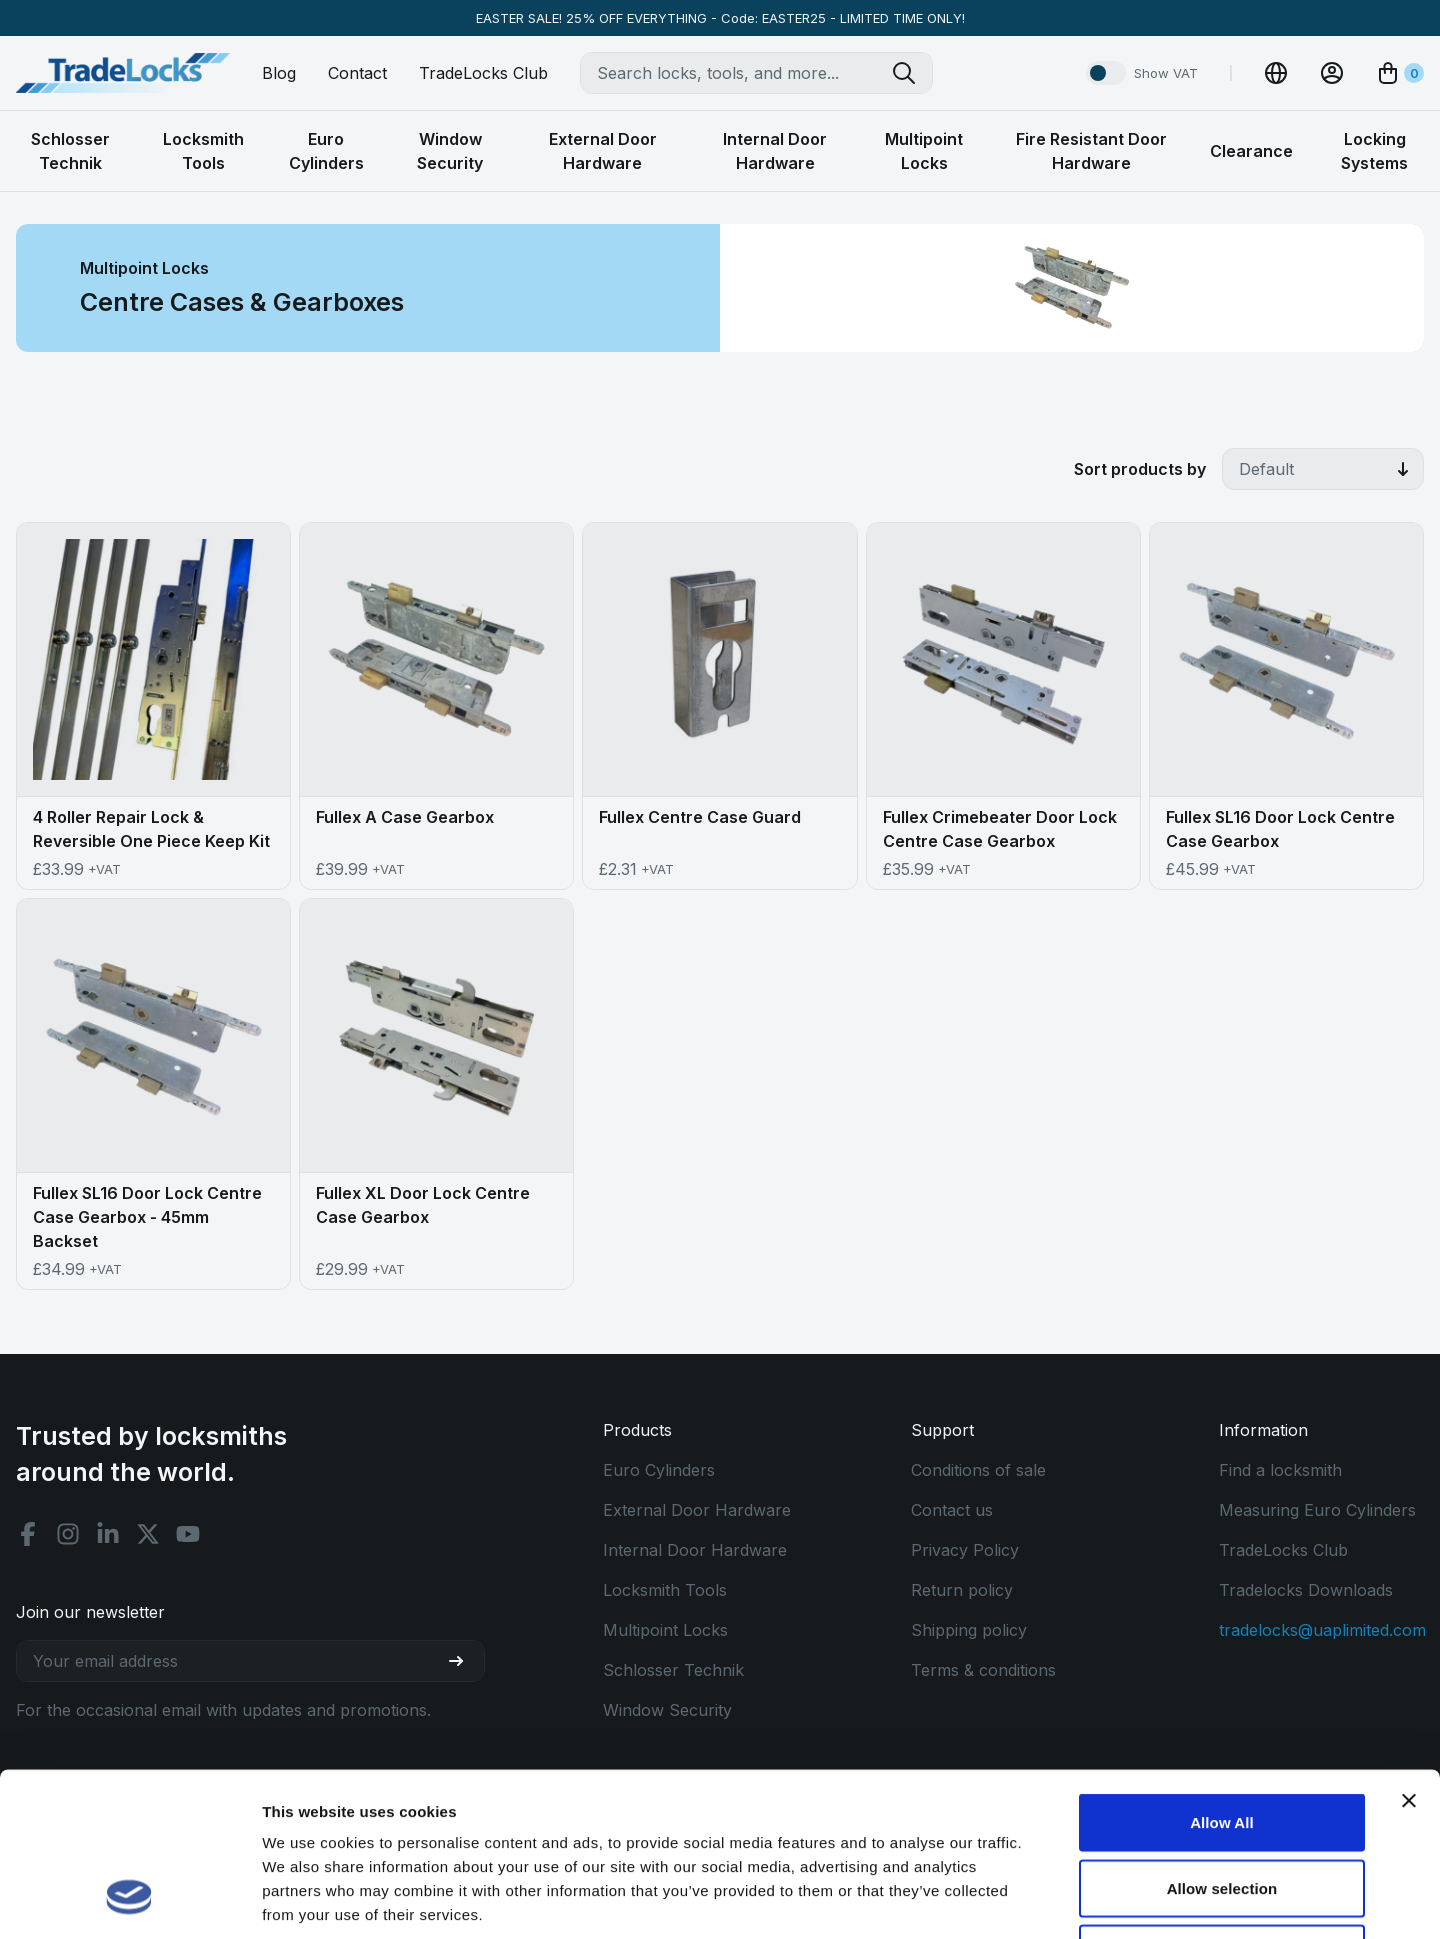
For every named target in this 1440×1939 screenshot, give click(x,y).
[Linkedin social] (108, 1534)
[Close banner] (1409, 1655)
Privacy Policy (965, 1550)
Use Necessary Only (1222, 1807)
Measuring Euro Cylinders (1317, 1510)
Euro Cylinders (659, 1470)
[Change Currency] (1276, 73)
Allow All (1222, 1676)
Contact (357, 73)
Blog (279, 73)
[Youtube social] (188, 1534)
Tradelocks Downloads (1306, 1590)
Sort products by (1140, 469)
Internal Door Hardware (695, 1550)
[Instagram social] (68, 1534)
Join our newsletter (90, 1612)
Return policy (962, 1590)
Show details (1049, 1899)
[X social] (148, 1534)
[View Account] (1332, 73)
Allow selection (1222, 1742)
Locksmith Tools (665, 1590)
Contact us (952, 1510)
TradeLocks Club (483, 73)
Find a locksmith (1280, 1470)
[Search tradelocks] (912, 73)
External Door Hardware (697, 1510)
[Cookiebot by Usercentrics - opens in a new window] (129, 1900)
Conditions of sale (978, 1470)
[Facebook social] (28, 1534)
